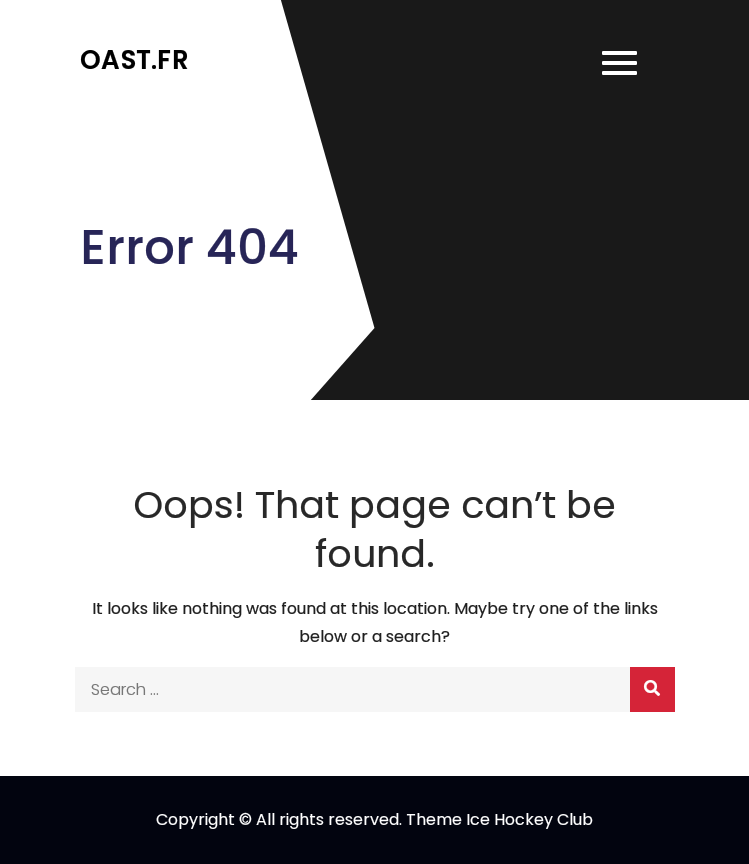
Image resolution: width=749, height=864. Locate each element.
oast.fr (134, 60)
